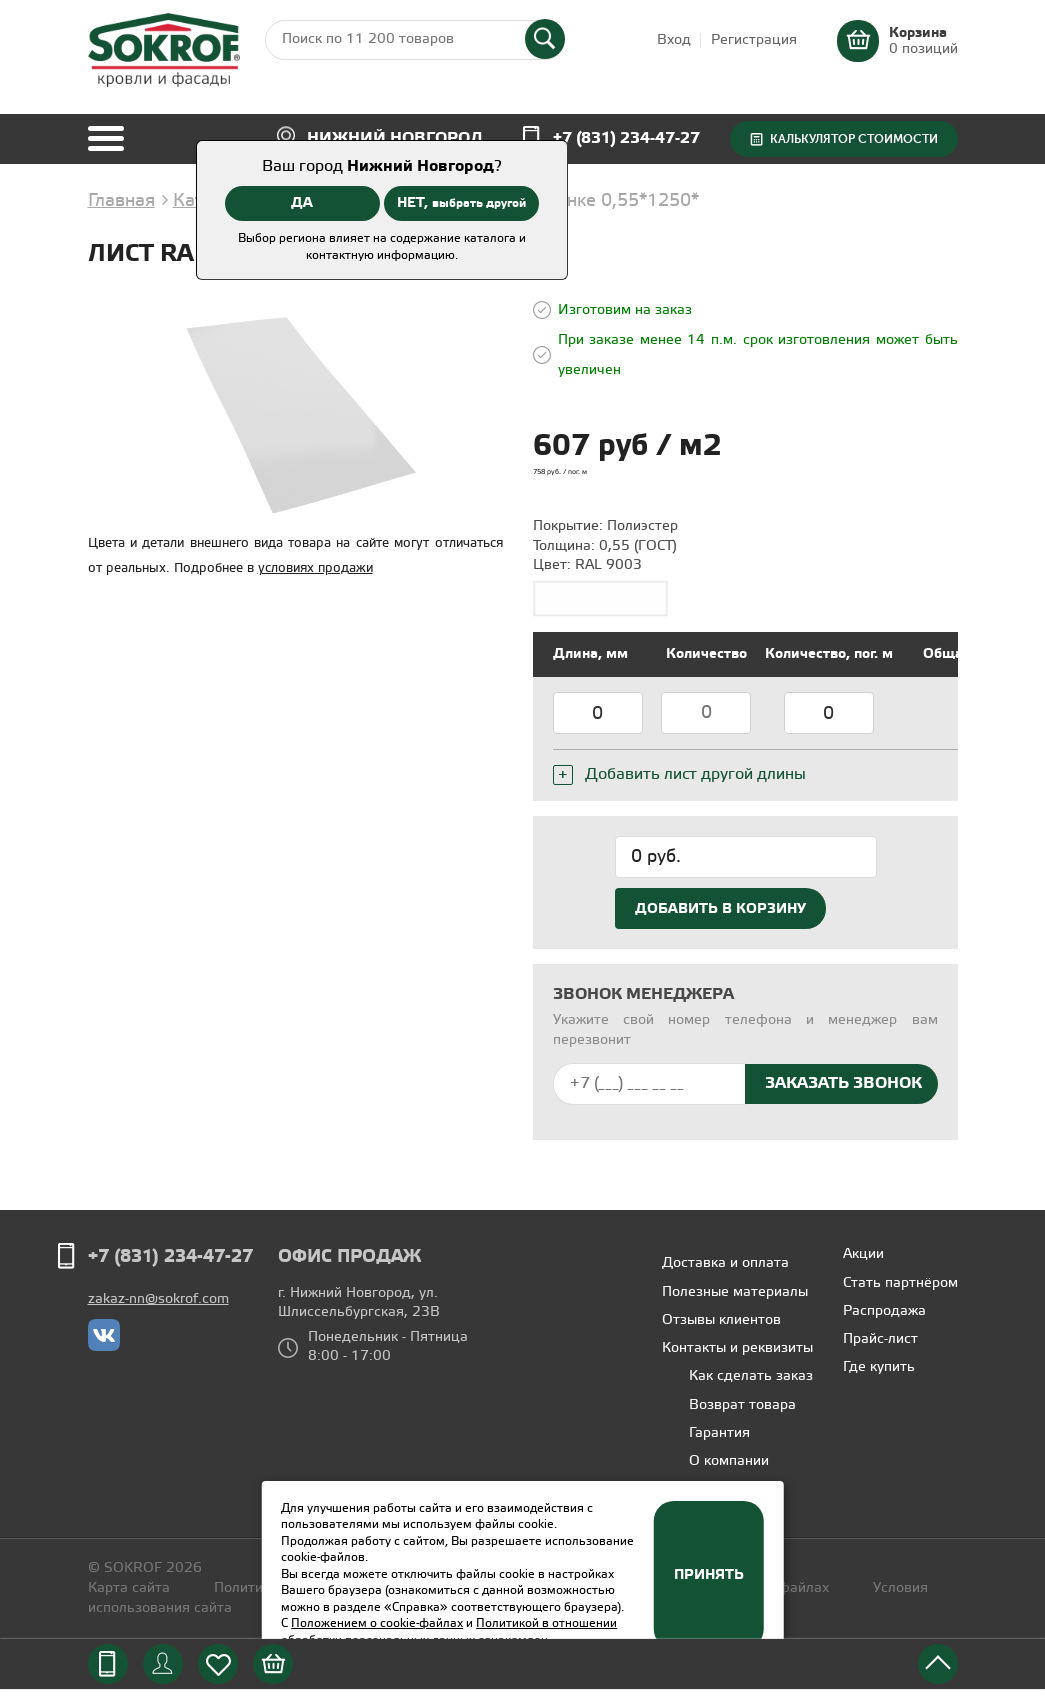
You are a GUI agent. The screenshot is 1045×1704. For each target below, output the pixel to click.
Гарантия (719, 1448)
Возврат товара (742, 1420)
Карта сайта (129, 1603)
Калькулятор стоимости (854, 139)
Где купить (879, 1382)
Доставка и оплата (725, 1278)
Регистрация (754, 40)
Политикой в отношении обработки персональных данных (449, 1632)
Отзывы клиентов (721, 1335)
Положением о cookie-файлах (377, 1623)
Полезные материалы (735, 1307)
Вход (674, 40)
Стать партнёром (900, 1298)
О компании (729, 1476)
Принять (709, 1575)
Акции (863, 1269)
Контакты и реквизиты (737, 1363)
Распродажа (884, 1326)
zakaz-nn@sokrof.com (158, 1314)
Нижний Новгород (395, 138)
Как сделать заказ (751, 1391)
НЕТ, (461, 203)
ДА (302, 203)
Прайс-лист (880, 1354)
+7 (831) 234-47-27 (626, 138)
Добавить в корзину (720, 924)
